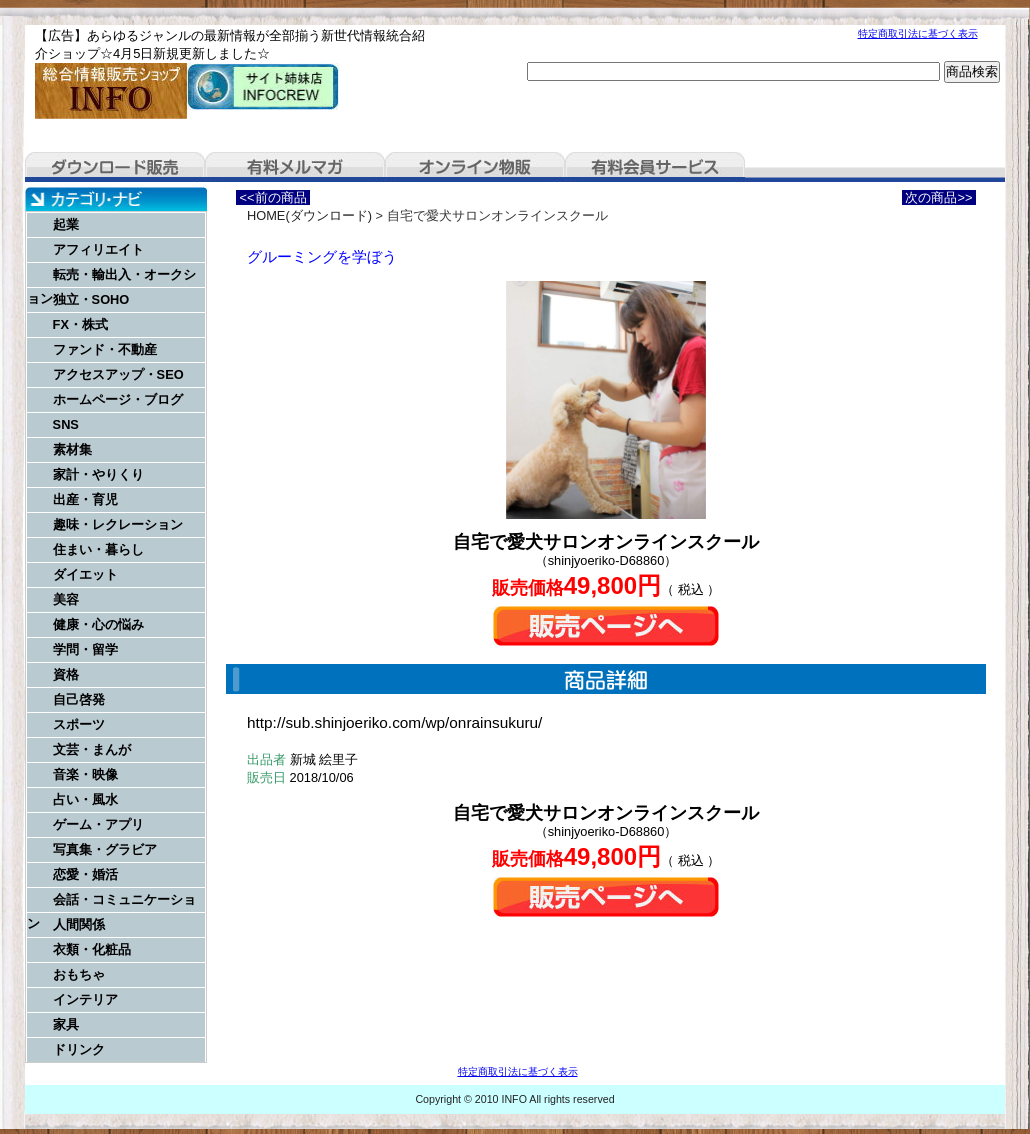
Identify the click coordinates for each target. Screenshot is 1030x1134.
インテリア (85, 999)
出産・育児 (85, 499)
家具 (66, 1024)
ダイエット (85, 574)
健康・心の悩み (98, 624)
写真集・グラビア (105, 849)
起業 (66, 224)
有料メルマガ (295, 167)
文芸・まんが (92, 749)
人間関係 (79, 924)
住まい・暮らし (98, 549)
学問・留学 (85, 649)
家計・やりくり (98, 474)
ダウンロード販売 (115, 167)
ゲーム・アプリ (98, 824)
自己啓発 (79, 699)
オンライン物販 (475, 167)
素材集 (72, 449)
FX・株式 (80, 324)
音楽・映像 (85, 774)
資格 (66, 674)
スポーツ (79, 724)
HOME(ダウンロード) (309, 215)
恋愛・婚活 (85, 874)
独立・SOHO (91, 299)
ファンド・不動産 (105, 349)
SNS (66, 424)
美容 (66, 599)
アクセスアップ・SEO (118, 374)
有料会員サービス (655, 167)
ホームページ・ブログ (118, 399)
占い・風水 (85, 799)
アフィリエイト (98, 249)
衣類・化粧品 (92, 949)
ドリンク (79, 1049)
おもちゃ (79, 974)
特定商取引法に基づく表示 (918, 33)
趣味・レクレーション (118, 524)
